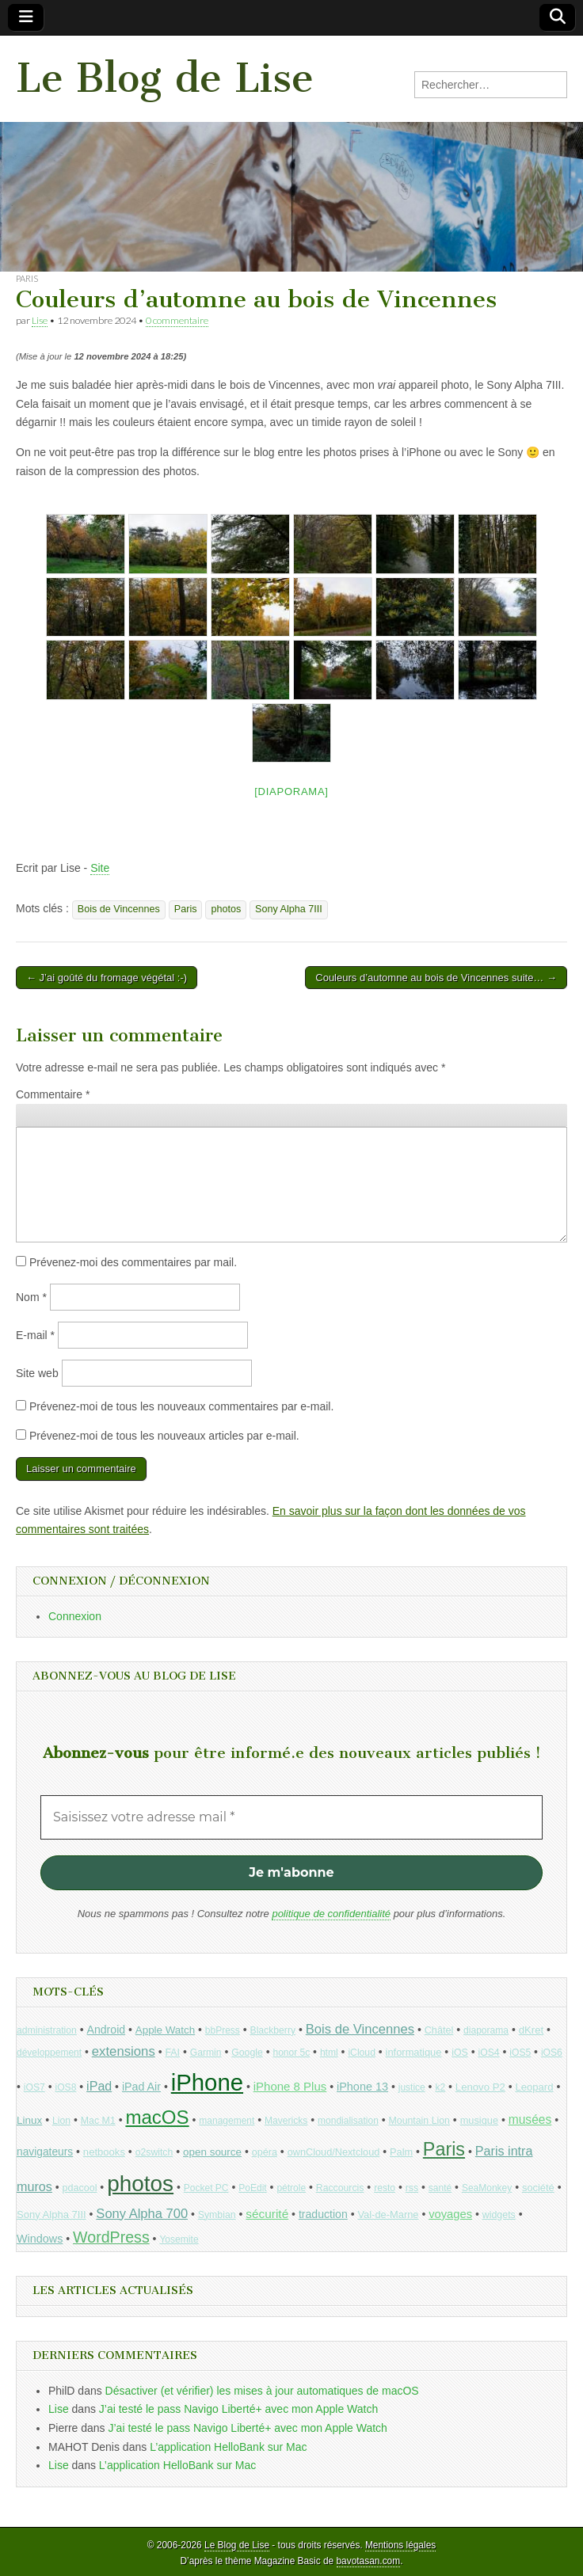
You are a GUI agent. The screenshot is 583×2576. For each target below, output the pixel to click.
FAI (172, 2052)
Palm (401, 2152)
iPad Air (141, 2086)
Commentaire (53, 1094)
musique (479, 2120)
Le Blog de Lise (165, 78)
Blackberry (273, 2030)
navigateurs (45, 2152)
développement (49, 2052)
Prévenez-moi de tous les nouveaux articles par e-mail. (164, 1435)
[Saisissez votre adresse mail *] (291, 1817)
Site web (37, 1373)
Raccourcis (340, 2188)
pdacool (80, 2188)
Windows (40, 2238)
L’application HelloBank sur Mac (228, 2447)
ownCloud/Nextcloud (334, 2152)
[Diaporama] (291, 791)
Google (247, 2052)
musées (530, 2119)
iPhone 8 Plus (290, 2086)
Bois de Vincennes (119, 909)
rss (412, 2188)
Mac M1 (98, 2120)
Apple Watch (165, 2030)
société (538, 2188)
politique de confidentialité (331, 1914)
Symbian (217, 2214)
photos (226, 909)
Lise (40, 320)
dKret (531, 2030)
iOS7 (34, 2087)
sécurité (267, 2213)
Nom (31, 1297)
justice (411, 2087)
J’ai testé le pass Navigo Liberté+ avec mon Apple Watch (238, 2409)
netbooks (104, 2152)
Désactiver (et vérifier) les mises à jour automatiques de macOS (262, 2390)
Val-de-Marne (387, 2214)
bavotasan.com (369, 2560)
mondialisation (348, 2120)
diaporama (486, 2030)
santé (440, 2188)
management (226, 2120)
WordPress (111, 2237)
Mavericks (286, 2120)
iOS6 (551, 2052)
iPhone (207, 2082)
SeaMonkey (487, 2188)
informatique (414, 2052)
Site (99, 868)
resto (384, 2188)
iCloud (361, 2052)
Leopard (534, 2087)
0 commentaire (177, 320)
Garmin (206, 2052)
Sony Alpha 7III (288, 909)
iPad (99, 2086)
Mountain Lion (419, 2120)
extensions (123, 2051)
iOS (460, 2052)
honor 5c (291, 2052)
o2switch (154, 2152)
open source (212, 2152)
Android (106, 2029)
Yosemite (178, 2239)
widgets (499, 2214)
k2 (440, 2087)
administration (47, 2030)
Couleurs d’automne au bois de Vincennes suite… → (436, 978)
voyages (450, 2214)
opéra (264, 2152)
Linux (29, 2120)
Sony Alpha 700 (142, 2213)
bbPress (222, 2030)
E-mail (35, 1335)
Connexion (74, 1616)
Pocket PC (206, 2188)
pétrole (291, 2188)
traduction (323, 2214)
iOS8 (65, 2087)
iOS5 (520, 2052)
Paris (27, 278)
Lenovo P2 (480, 2087)
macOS (157, 2117)
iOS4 (488, 2052)
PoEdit (252, 2188)
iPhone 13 (362, 2086)
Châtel (439, 2030)
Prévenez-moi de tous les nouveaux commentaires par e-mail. (181, 1406)
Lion (61, 2120)
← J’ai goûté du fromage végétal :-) (106, 978)
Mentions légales (400, 2545)
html (329, 2052)
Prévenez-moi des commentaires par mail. (133, 1262)
